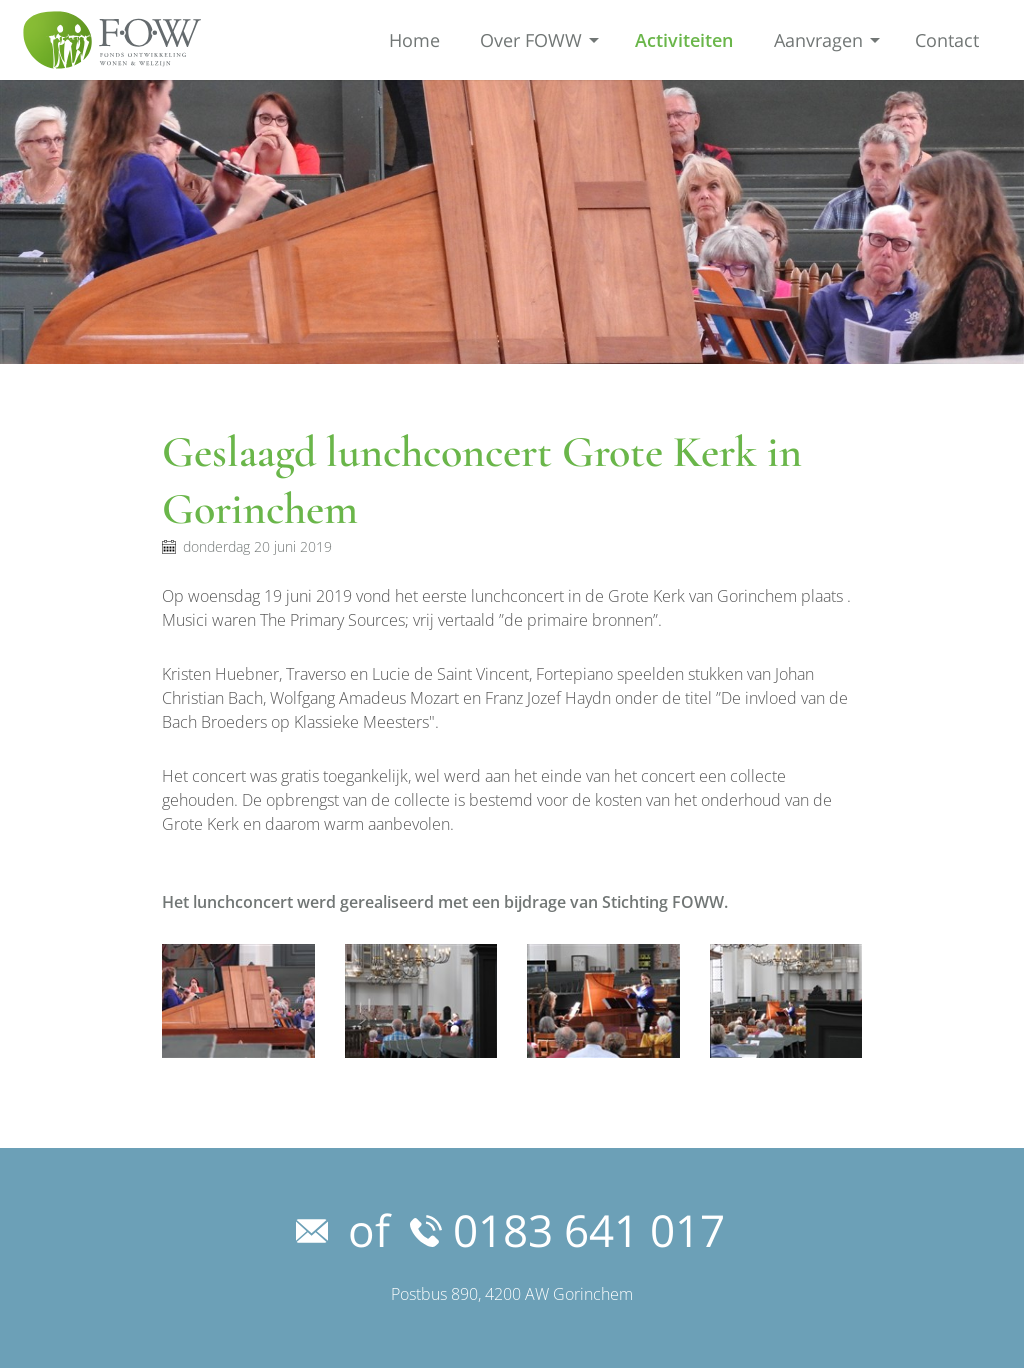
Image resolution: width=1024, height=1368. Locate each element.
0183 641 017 (567, 1230)
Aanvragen (818, 40)
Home (414, 40)
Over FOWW (531, 40)
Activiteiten (684, 40)
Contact (947, 40)
